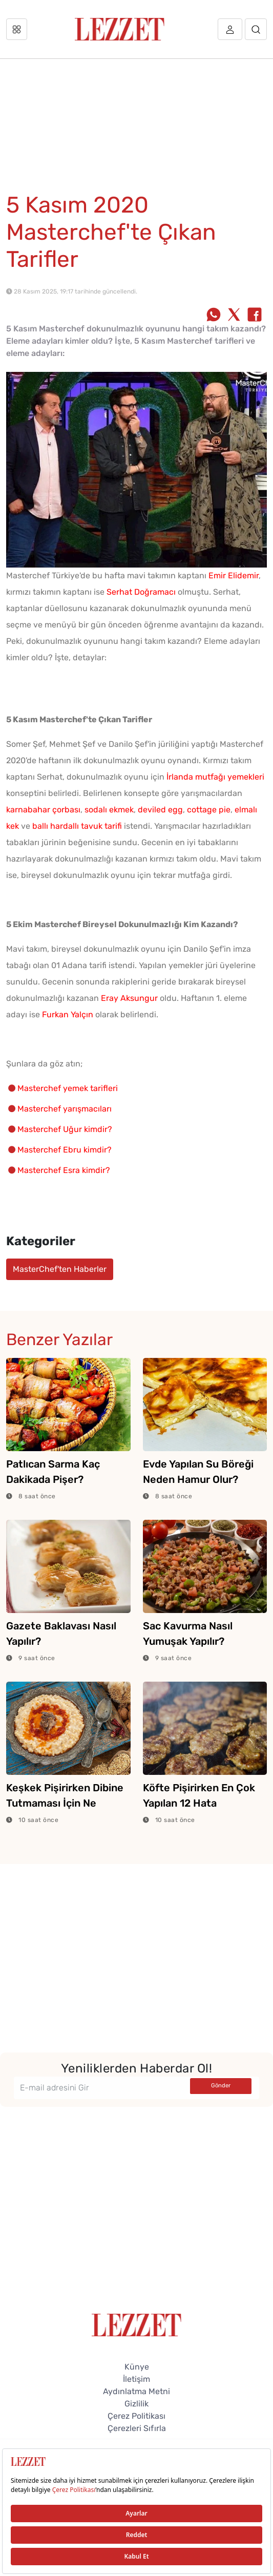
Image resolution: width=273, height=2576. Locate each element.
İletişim (136, 2379)
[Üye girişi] (230, 29)
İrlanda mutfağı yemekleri (215, 777)
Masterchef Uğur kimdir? (64, 1129)
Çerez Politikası (136, 2416)
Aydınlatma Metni (136, 2391)
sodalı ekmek (109, 809)
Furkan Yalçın (67, 1014)
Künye (136, 2367)
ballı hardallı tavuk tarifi (77, 826)
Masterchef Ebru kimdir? (64, 1150)
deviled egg (160, 809)
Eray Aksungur (129, 998)
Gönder (220, 2085)
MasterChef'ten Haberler (60, 1269)
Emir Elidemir (233, 575)
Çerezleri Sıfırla (137, 2428)
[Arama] (256, 29)
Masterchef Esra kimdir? (63, 1170)
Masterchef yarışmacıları (64, 1109)
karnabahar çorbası (43, 809)
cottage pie (208, 809)
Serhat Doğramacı (141, 592)
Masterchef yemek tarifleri (67, 1088)
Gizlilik (136, 2404)
